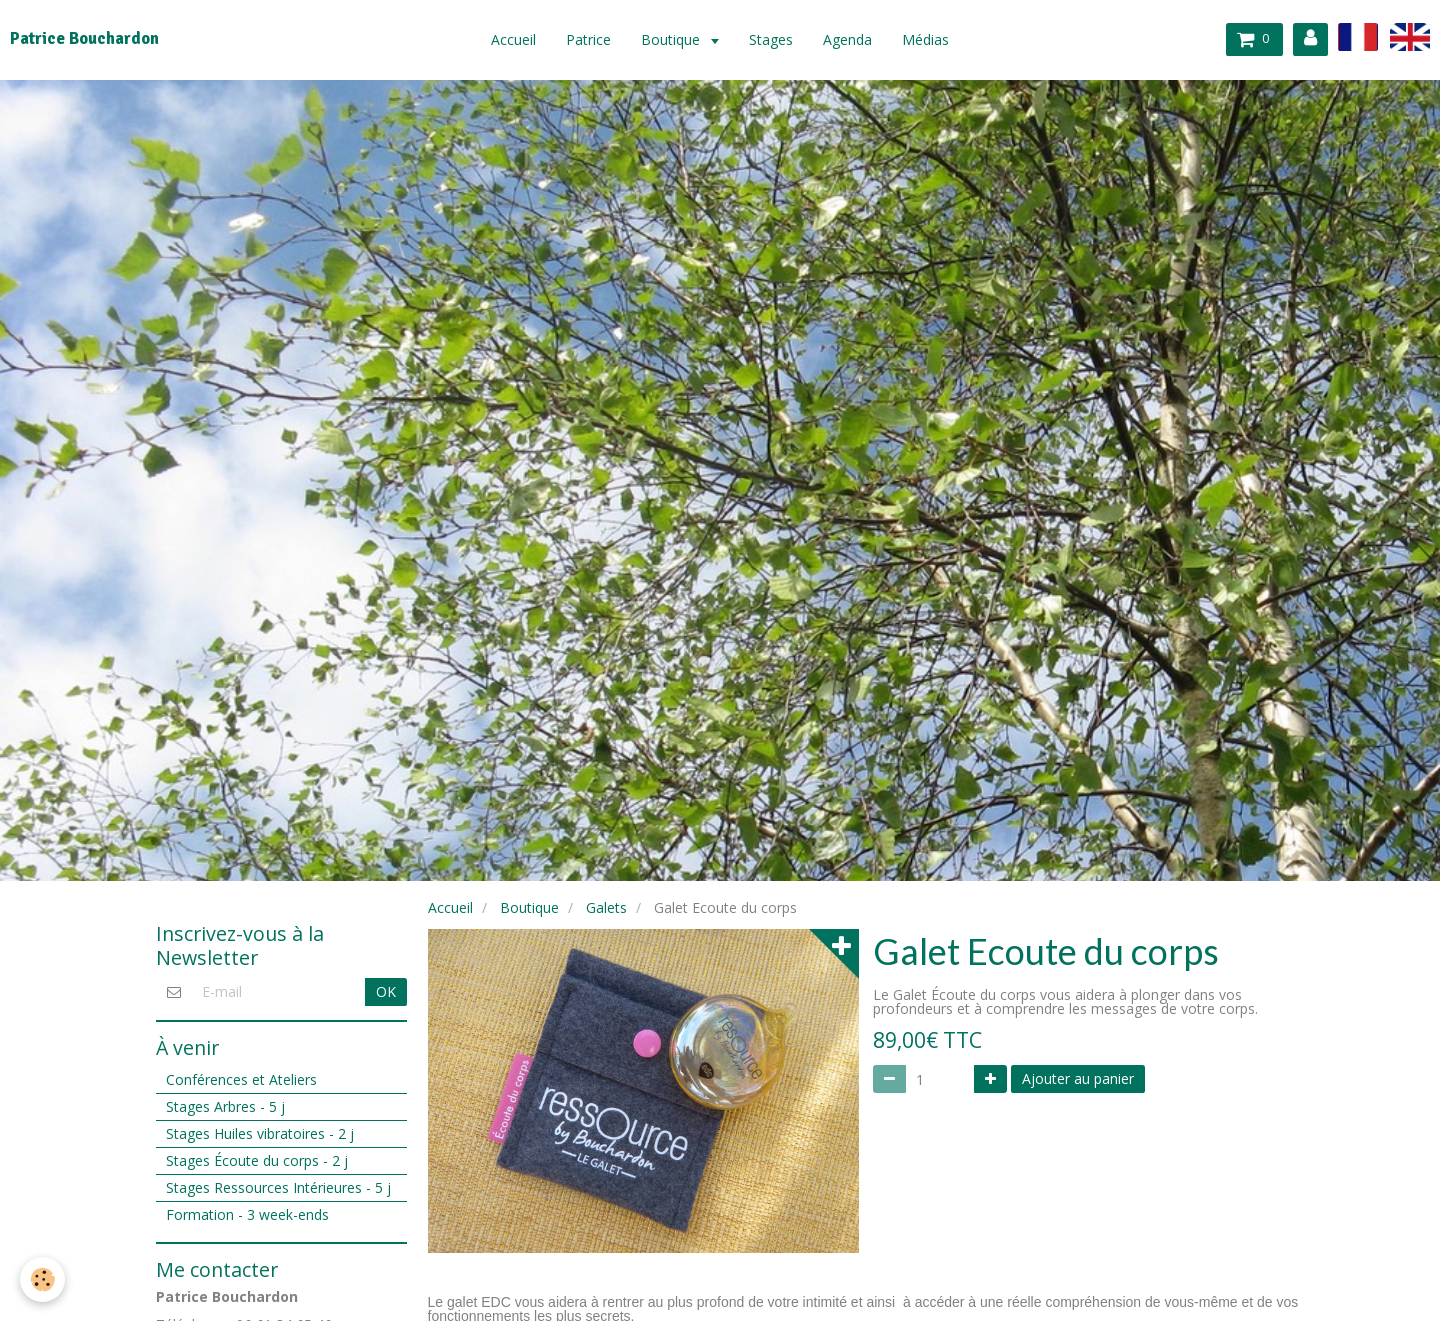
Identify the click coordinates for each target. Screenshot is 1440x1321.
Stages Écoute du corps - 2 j (257, 1160)
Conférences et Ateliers (241, 1079)
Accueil (513, 39)
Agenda (847, 39)
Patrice (588, 39)
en (1410, 36)
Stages (771, 39)
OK (386, 991)
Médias (925, 39)
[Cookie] (42, 1279)
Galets (606, 907)
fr (1358, 36)
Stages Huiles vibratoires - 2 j (260, 1133)
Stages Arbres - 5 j (225, 1106)
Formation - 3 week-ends (247, 1214)
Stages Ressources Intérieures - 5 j (278, 1187)
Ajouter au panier (1078, 1078)
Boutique (672, 39)
